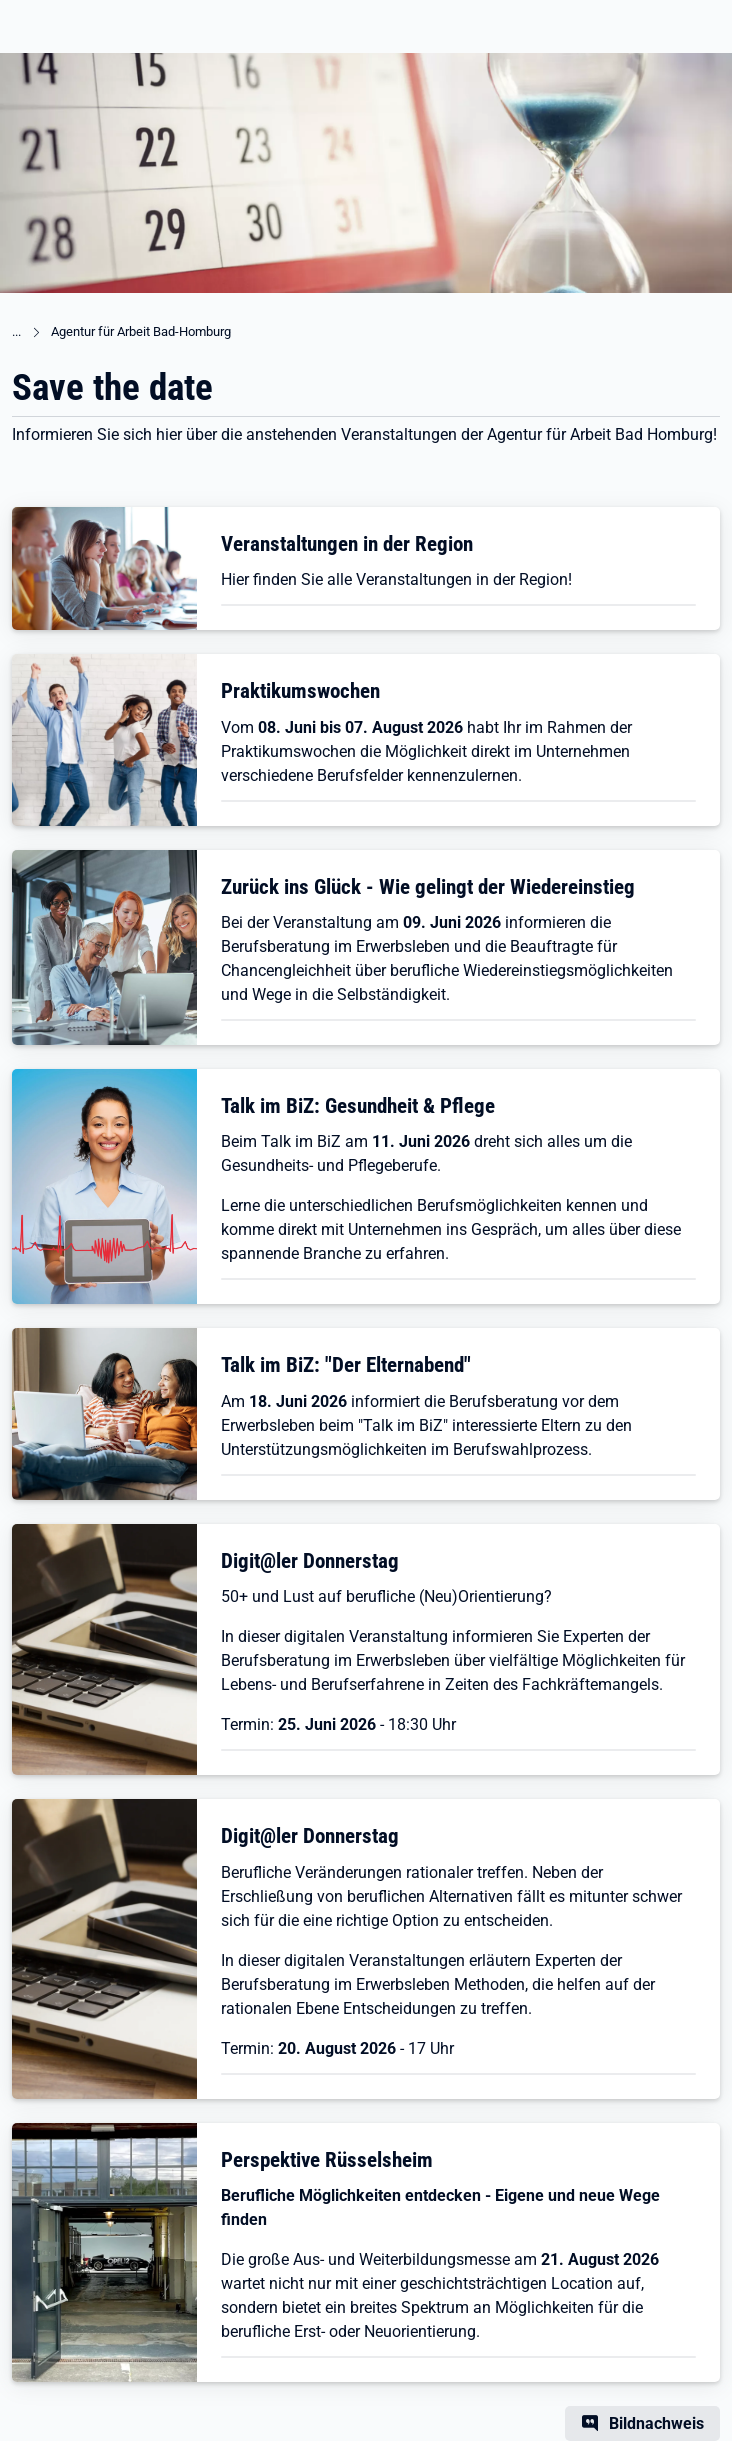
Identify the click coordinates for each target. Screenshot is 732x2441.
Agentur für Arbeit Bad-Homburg (141, 331)
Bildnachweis (656, 2423)
